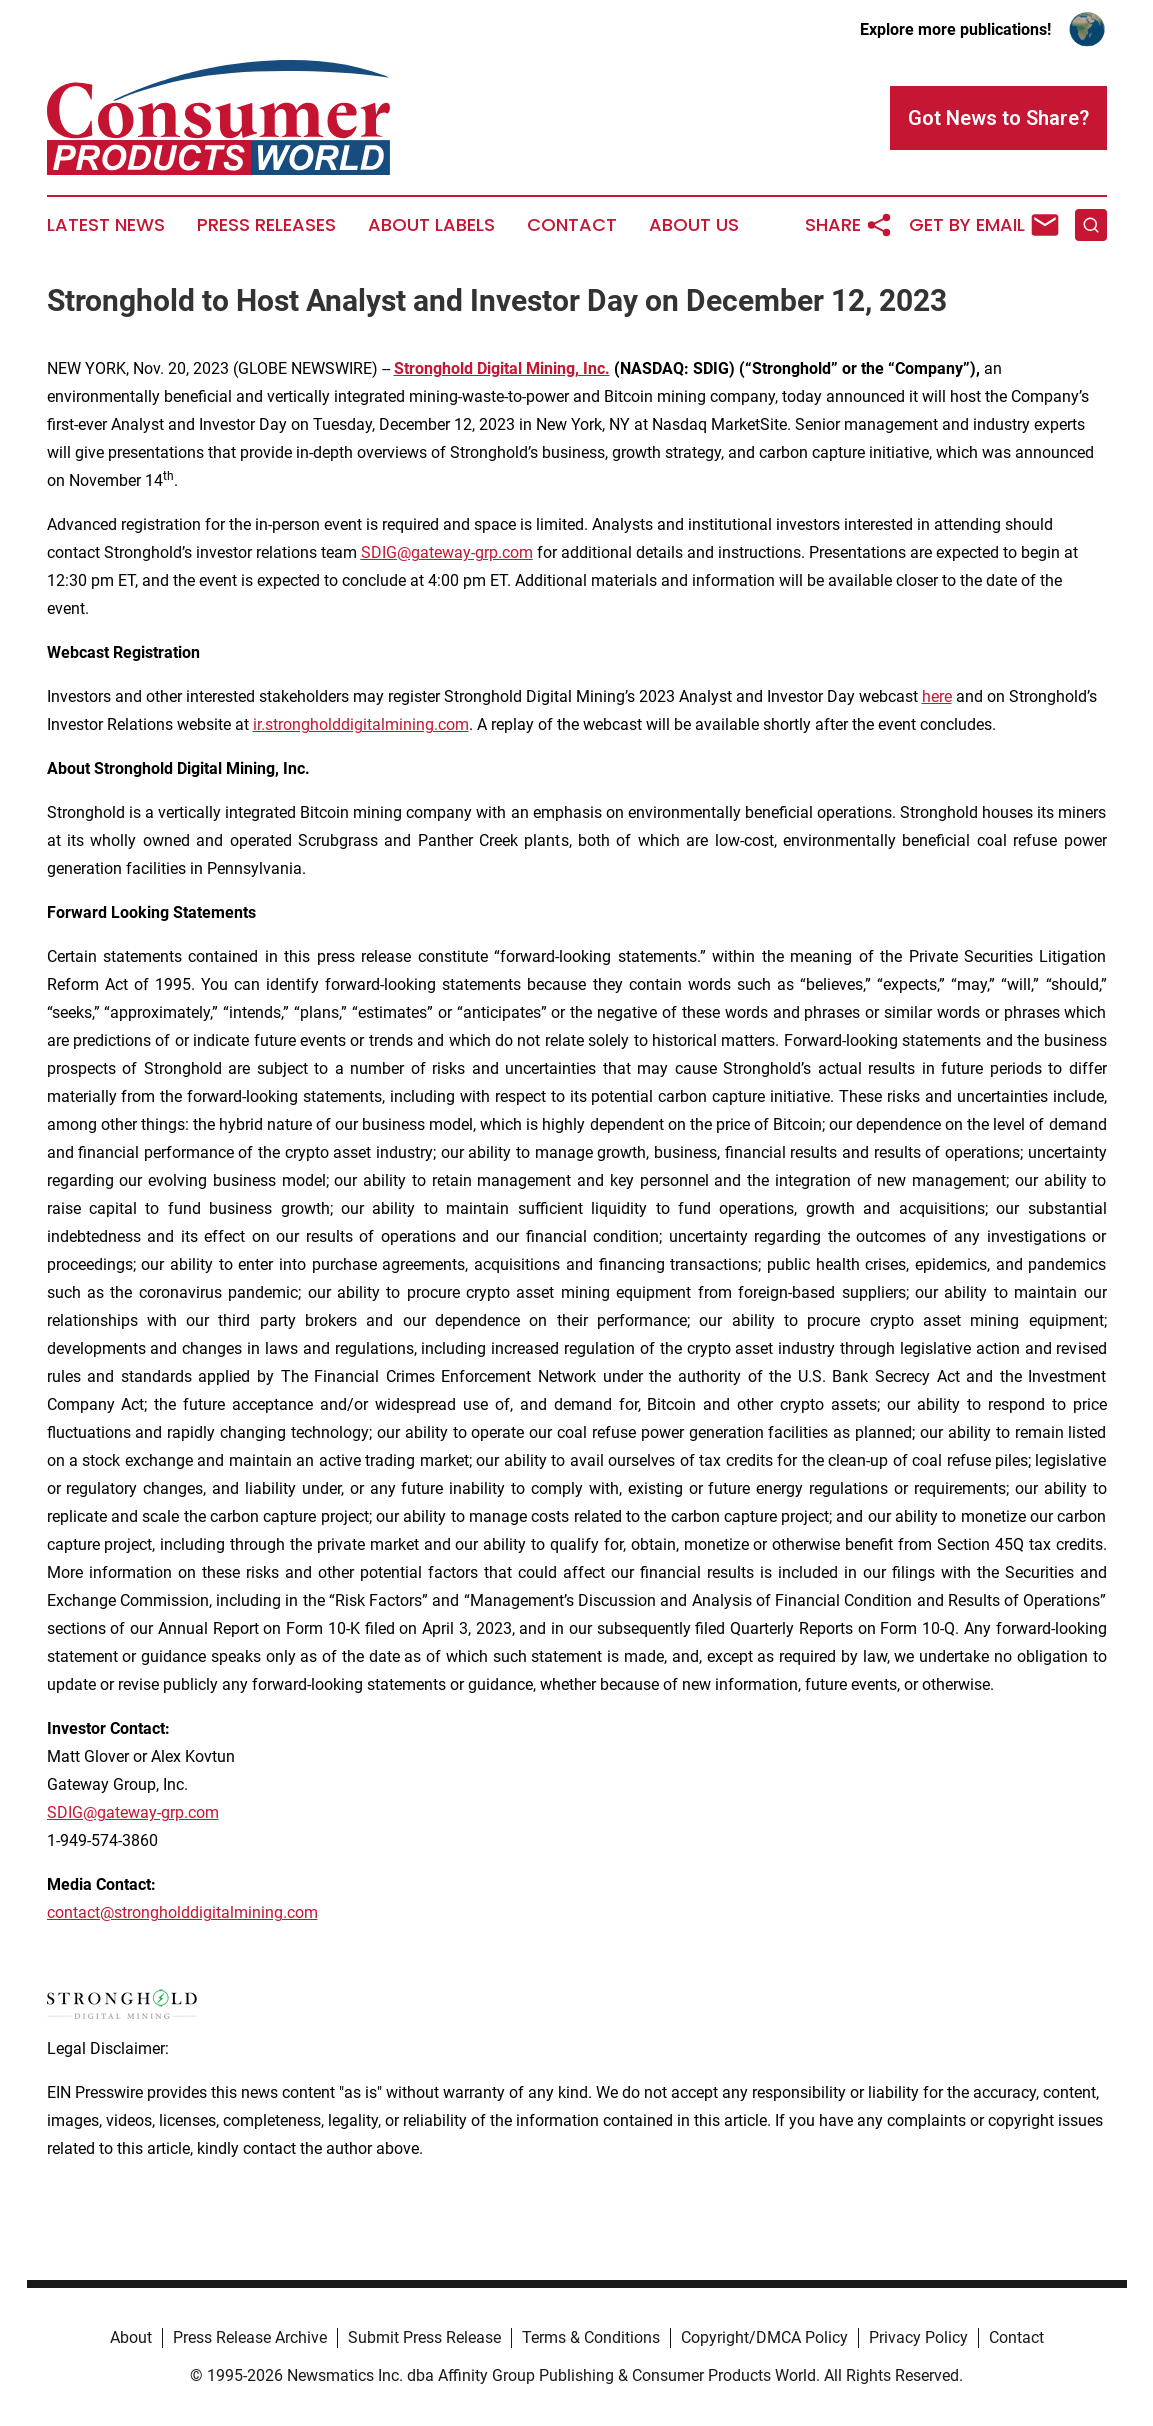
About (131, 2337)
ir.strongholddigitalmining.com (361, 724)
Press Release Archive (250, 2337)
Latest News (106, 225)
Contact (572, 225)
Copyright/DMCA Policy (764, 2337)
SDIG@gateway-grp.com (133, 1812)
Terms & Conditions (591, 2337)
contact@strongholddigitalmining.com (182, 1912)
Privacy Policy (918, 2337)
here (937, 696)
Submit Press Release (424, 2337)
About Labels (431, 225)
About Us (694, 225)
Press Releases (266, 225)
